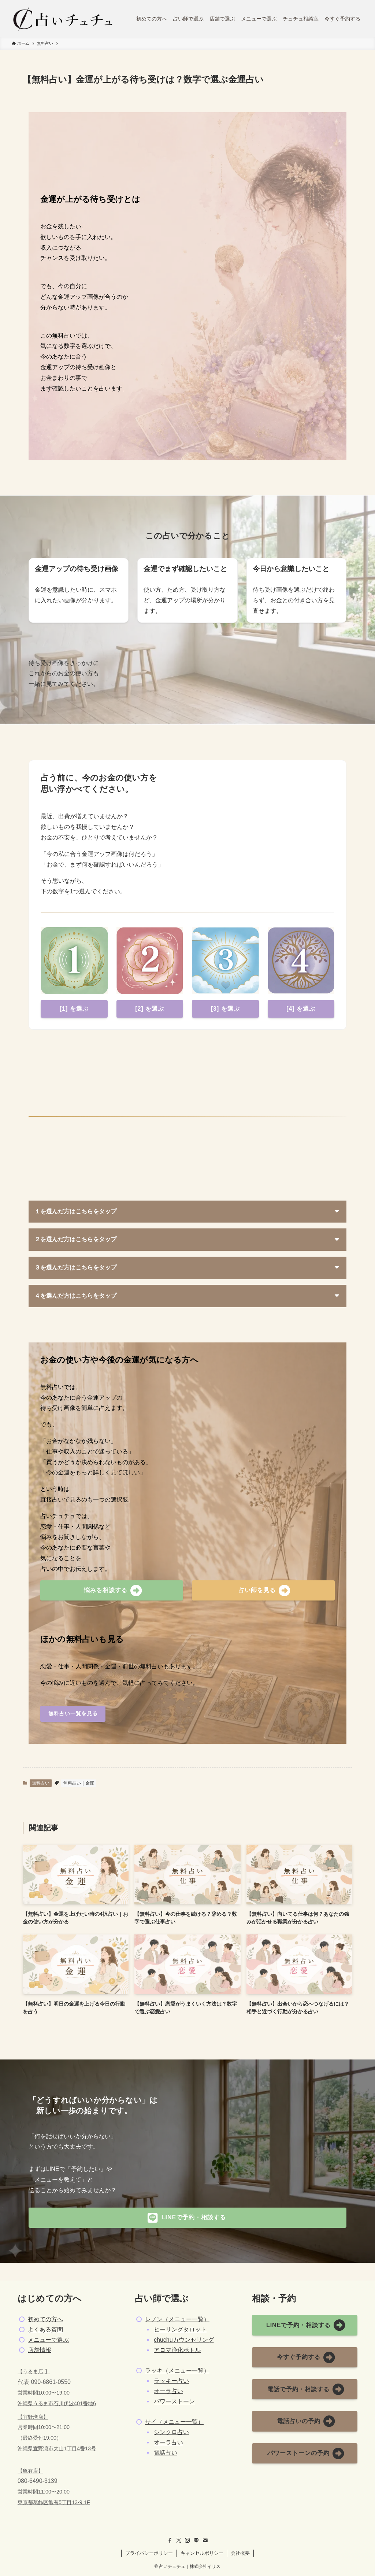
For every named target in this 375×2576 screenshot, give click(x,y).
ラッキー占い (171, 2381)
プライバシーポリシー (149, 2553)
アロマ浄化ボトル (177, 2350)
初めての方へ (45, 2319)
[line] (196, 2540)
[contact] (205, 2540)
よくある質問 (45, 2329)
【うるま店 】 (34, 2371)
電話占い (165, 2453)
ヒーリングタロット (180, 2329)
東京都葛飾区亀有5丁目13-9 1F (54, 2502)
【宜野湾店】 (33, 2417)
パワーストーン (174, 2401)
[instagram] (187, 2540)
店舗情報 (39, 2350)
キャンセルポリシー (202, 2553)
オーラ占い (168, 2391)
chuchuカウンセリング (184, 2340)
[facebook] (170, 2540)
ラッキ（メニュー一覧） (177, 2370)
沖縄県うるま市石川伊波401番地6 (57, 2403)
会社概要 (240, 2553)
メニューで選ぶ (48, 2340)
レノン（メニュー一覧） (177, 2319)
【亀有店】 (30, 2471)
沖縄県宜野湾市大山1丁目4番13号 (57, 2448)
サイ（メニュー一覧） (174, 2422)
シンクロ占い (171, 2432)
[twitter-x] (178, 2540)
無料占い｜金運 (78, 1783)
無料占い (40, 1783)
